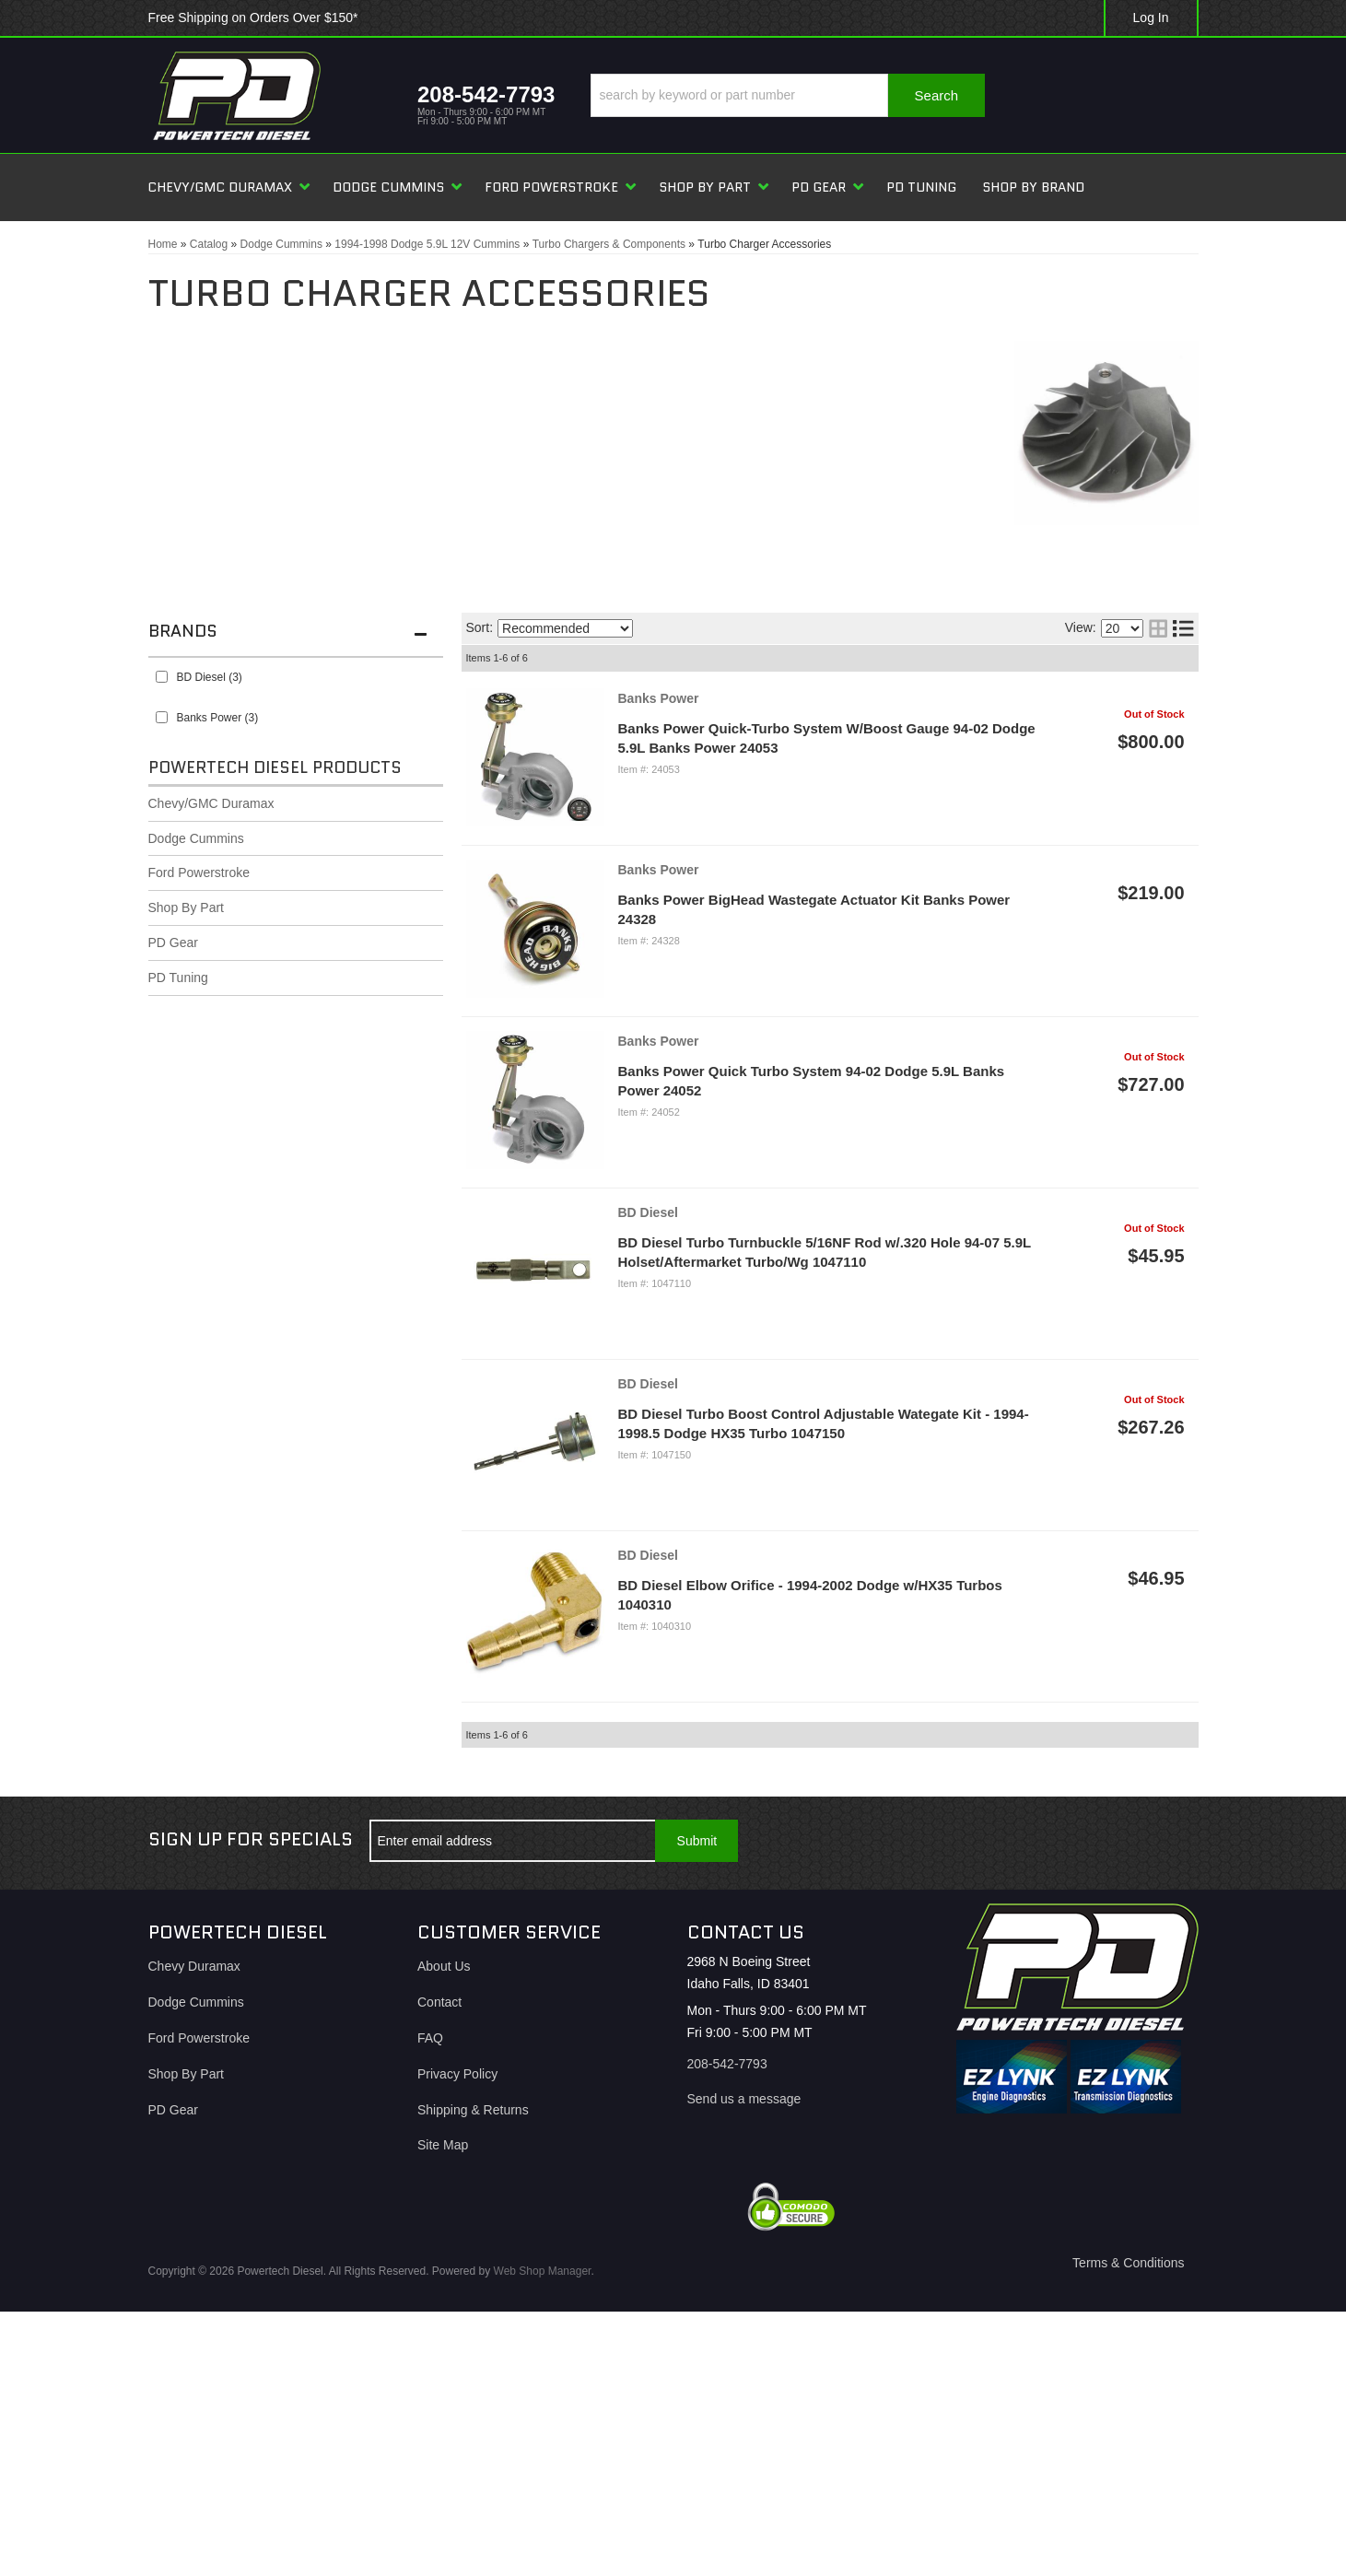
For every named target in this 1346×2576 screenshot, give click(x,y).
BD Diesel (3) (209, 677)
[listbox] (565, 628)
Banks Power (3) (218, 717)
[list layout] (1183, 628)
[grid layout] (1158, 628)
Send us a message (744, 2098)
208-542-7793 (727, 2063)
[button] (787, 95)
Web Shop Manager (542, 2271)
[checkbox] (162, 677)
